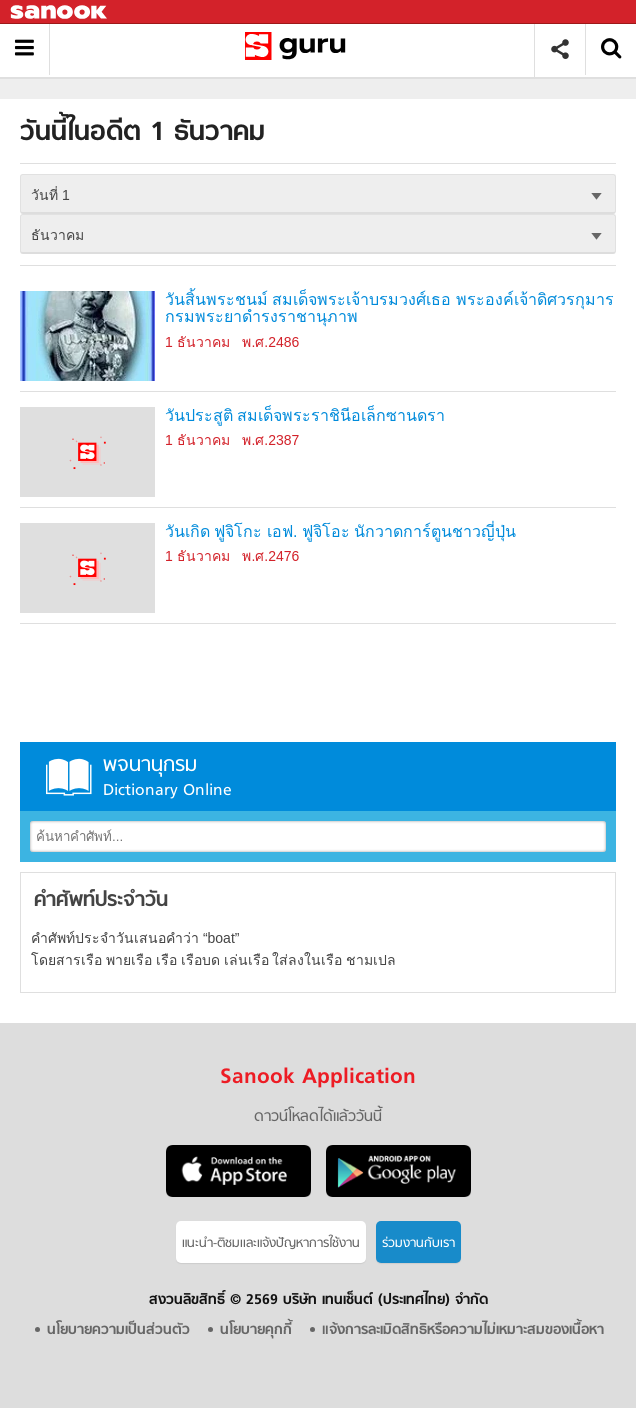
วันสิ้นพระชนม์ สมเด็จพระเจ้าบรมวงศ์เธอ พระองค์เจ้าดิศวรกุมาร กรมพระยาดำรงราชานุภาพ (389, 308)
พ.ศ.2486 (270, 342)
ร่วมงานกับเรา (418, 1243)
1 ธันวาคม (197, 342)
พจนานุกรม (318, 776)
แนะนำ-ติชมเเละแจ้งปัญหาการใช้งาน (271, 1243)
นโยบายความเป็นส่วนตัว (118, 1330)
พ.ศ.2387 (270, 440)
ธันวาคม (57, 235)
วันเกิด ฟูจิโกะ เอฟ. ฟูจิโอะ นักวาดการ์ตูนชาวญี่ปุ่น (340, 531)
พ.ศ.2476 (270, 556)
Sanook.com (60, 12)
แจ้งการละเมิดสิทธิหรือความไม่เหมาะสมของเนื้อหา (463, 1330)
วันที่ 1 (50, 195)
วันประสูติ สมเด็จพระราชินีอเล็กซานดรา (305, 415)
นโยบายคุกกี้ (256, 1330)
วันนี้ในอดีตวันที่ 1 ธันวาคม (299, 49)
